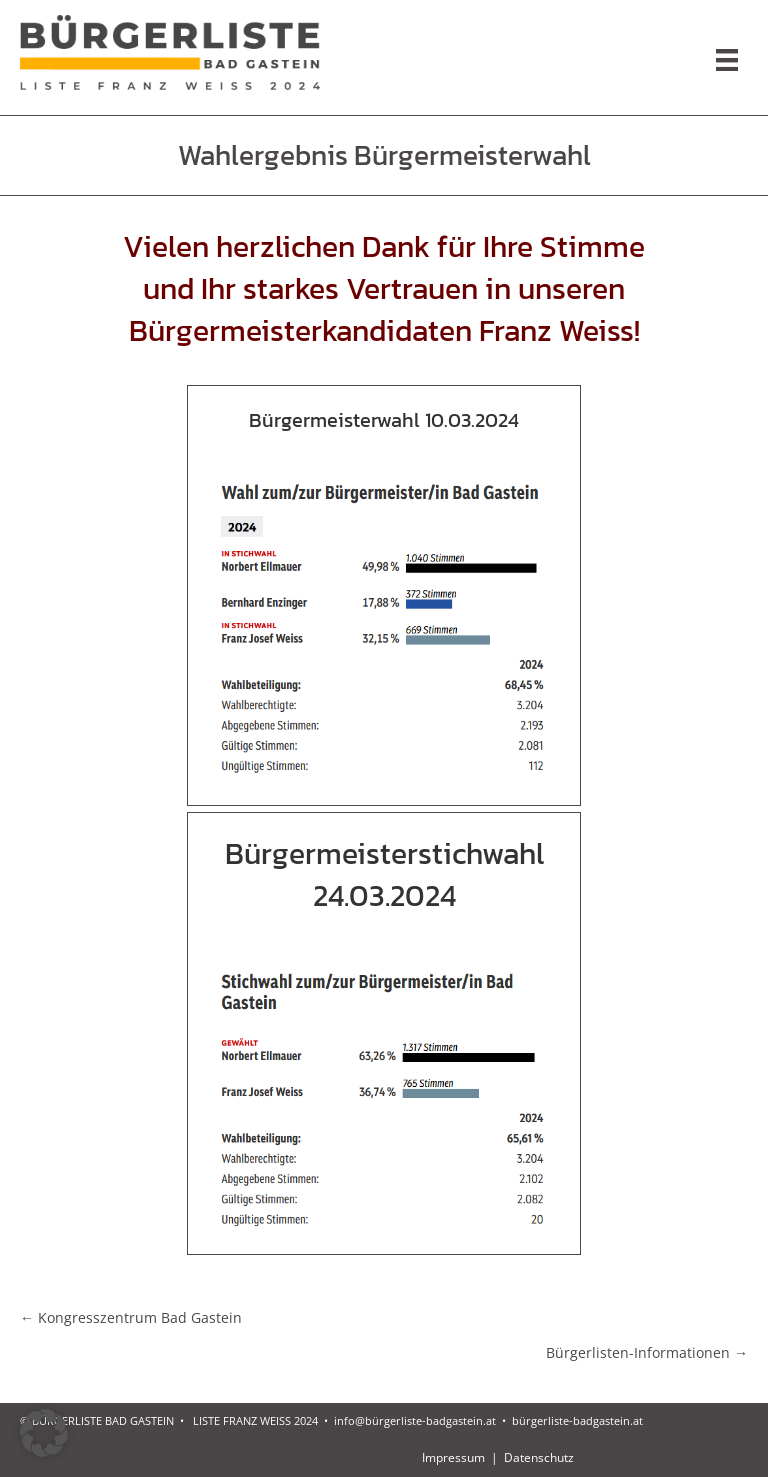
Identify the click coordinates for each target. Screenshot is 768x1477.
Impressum (455, 1457)
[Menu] (727, 60)
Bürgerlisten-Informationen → (647, 1352)
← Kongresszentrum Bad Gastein (131, 1317)
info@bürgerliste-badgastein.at (415, 1420)
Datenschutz (539, 1457)
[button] (44, 1433)
